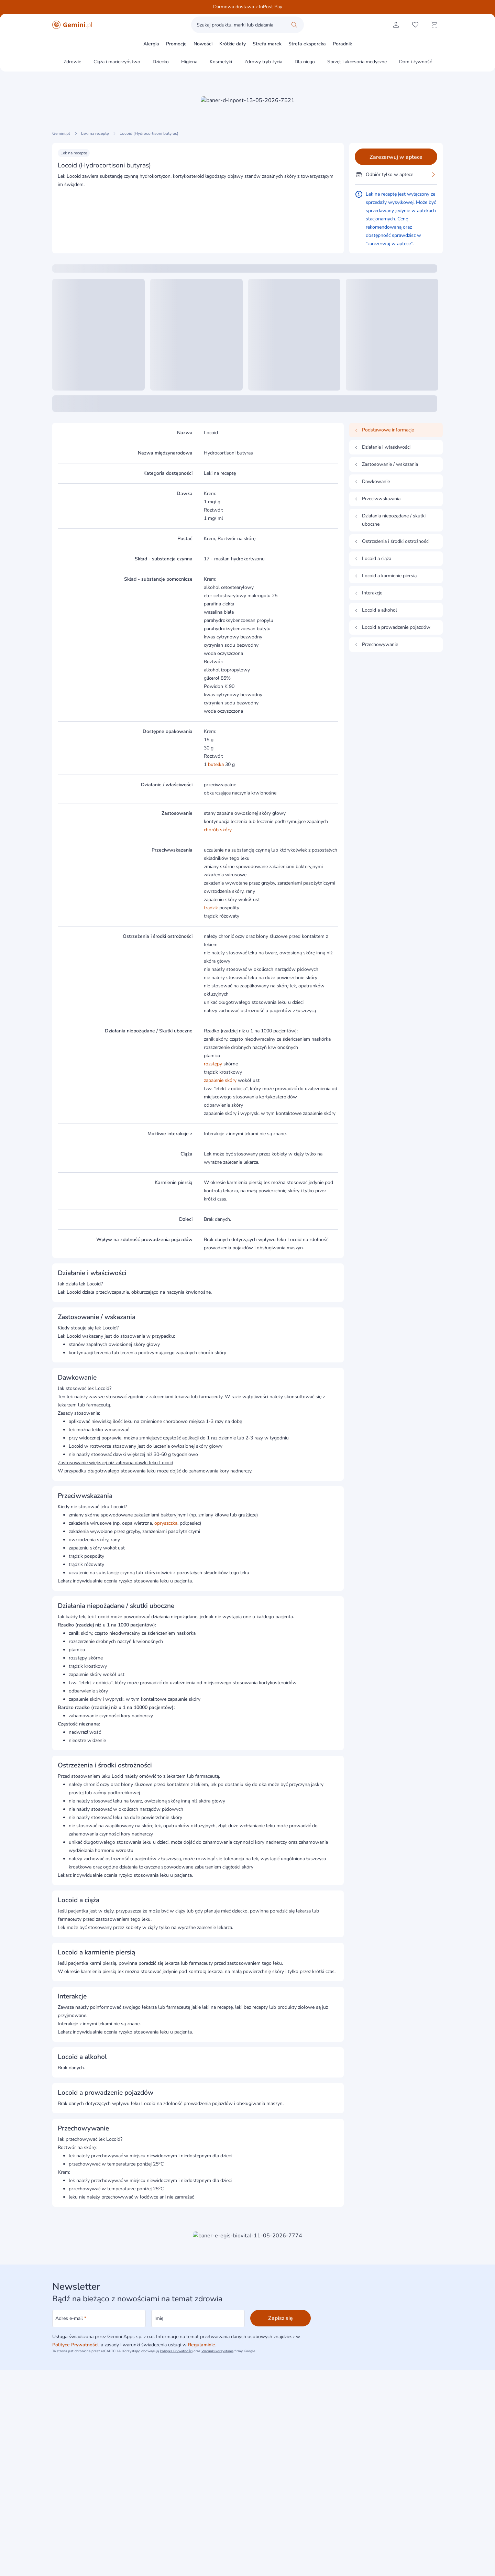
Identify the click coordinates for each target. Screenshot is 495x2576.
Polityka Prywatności (176, 2351)
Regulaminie (201, 2345)
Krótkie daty (232, 44)
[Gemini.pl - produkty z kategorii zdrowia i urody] (72, 25)
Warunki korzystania (217, 2351)
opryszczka (165, 1523)
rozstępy (213, 1064)
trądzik (211, 908)
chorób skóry (218, 829)
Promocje (176, 44)
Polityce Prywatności (75, 2345)
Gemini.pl (61, 133)
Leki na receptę (95, 133)
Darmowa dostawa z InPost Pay (247, 6)
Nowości (203, 44)
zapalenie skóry (220, 1080)
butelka (216, 764)
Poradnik (342, 44)
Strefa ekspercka (307, 44)
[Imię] (198, 2318)
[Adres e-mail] (99, 2318)
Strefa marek (267, 44)
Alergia (151, 44)
